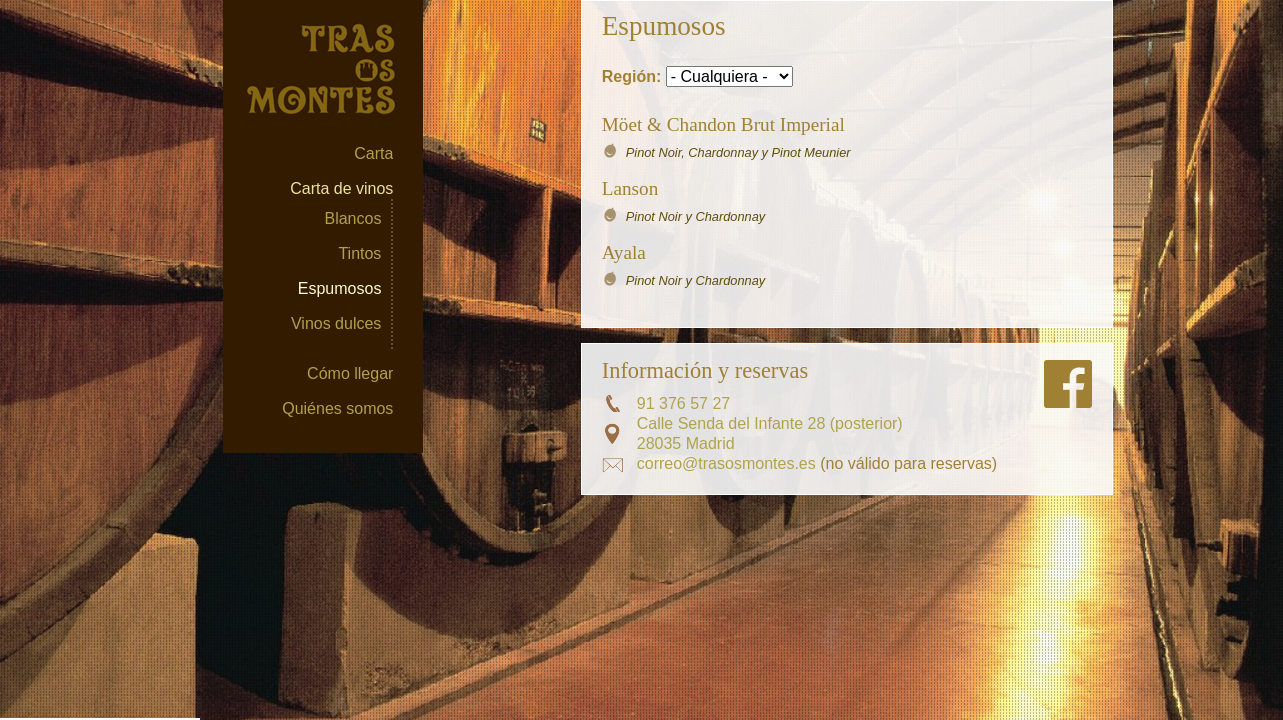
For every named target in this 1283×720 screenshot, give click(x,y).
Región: (634, 76)
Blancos (352, 218)
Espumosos (340, 288)
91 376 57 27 (683, 403)
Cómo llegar (350, 373)
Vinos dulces (336, 323)
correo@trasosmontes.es (726, 463)
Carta (373, 153)
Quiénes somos (337, 408)
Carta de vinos (341, 188)
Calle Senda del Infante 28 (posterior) (770, 423)
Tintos (359, 253)
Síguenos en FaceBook (1068, 384)
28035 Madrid (686, 443)
